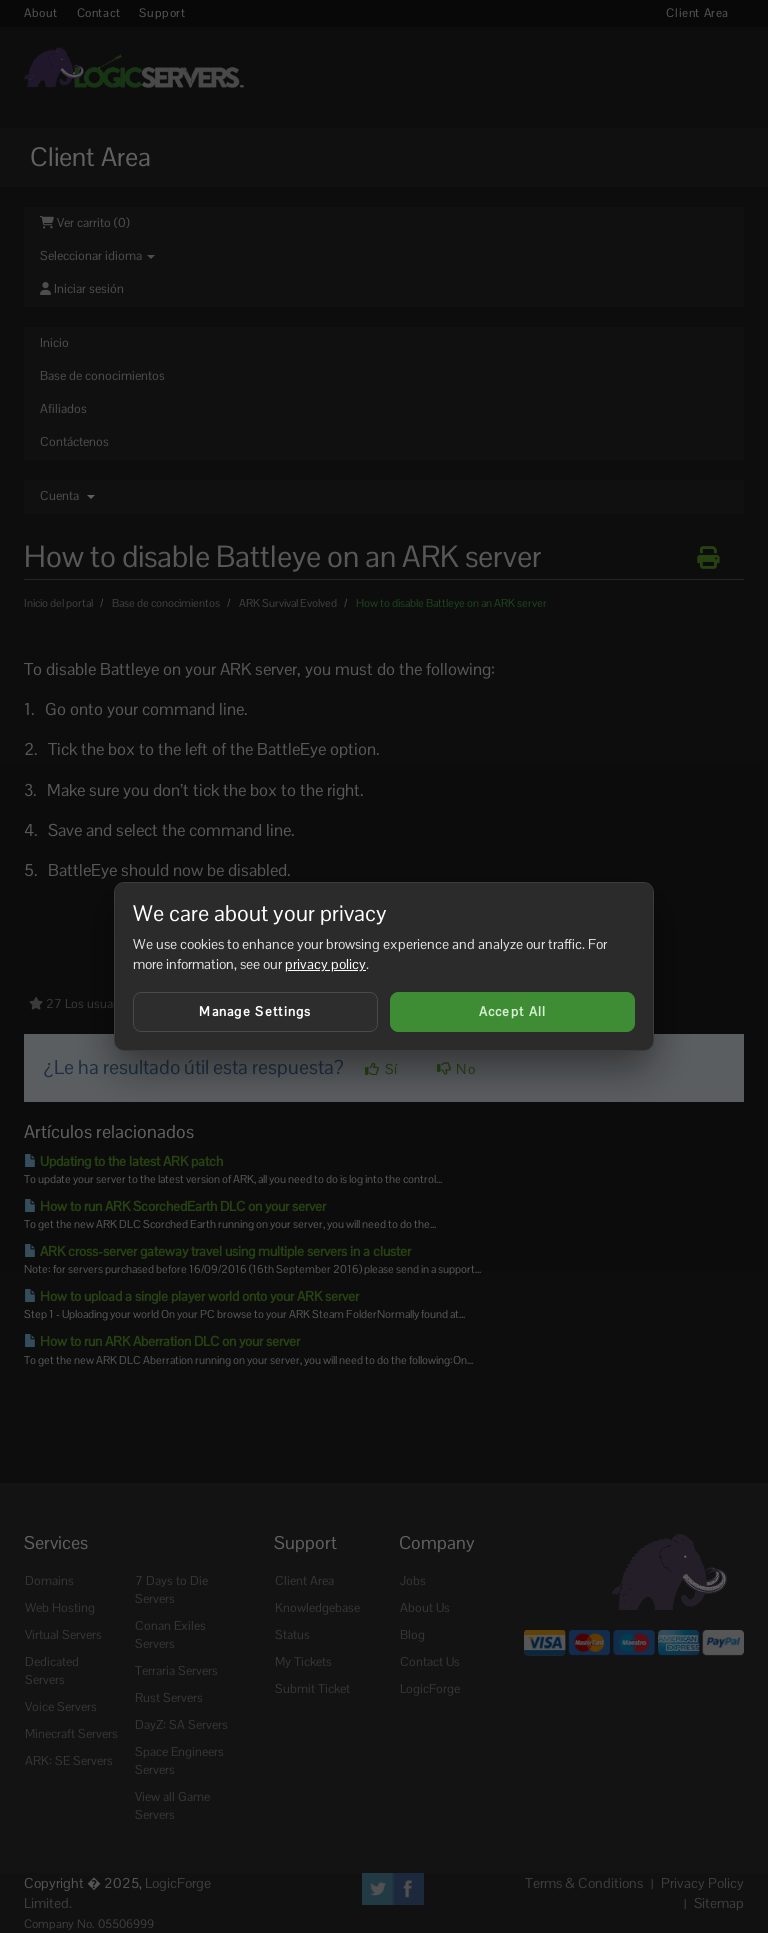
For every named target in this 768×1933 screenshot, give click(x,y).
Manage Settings (255, 1011)
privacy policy (325, 964)
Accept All (513, 1011)
